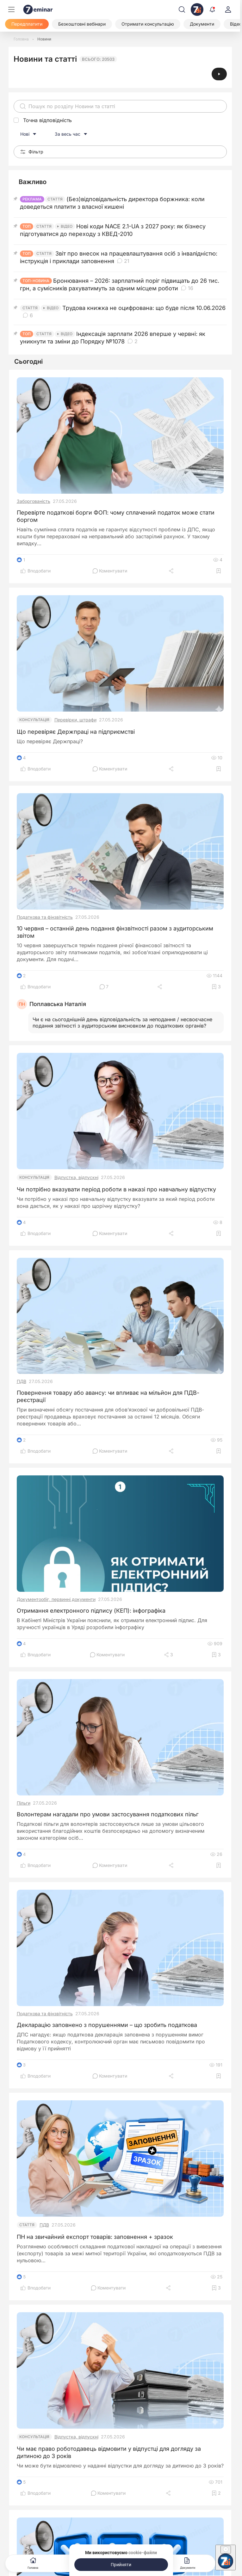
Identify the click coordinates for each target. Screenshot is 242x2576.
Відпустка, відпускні (76, 1177)
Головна (33, 2562)
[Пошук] (182, 9)
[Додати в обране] (219, 571)
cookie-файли (142, 2552)
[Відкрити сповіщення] (212, 9)
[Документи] (201, 24)
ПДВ (21, 1381)
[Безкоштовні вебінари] (82, 24)
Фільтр (31, 151)
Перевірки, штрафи (75, 719)
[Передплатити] (27, 24)
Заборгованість (33, 501)
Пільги (23, 1803)
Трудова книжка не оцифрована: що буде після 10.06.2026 (144, 308)
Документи (187, 2562)
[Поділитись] (171, 571)
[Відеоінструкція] (219, 74)
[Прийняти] (121, 2564)
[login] (228, 9)
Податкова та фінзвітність (45, 917)
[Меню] (11, 9)
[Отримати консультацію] (147, 24)
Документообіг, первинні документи (56, 1599)
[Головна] (21, 39)
